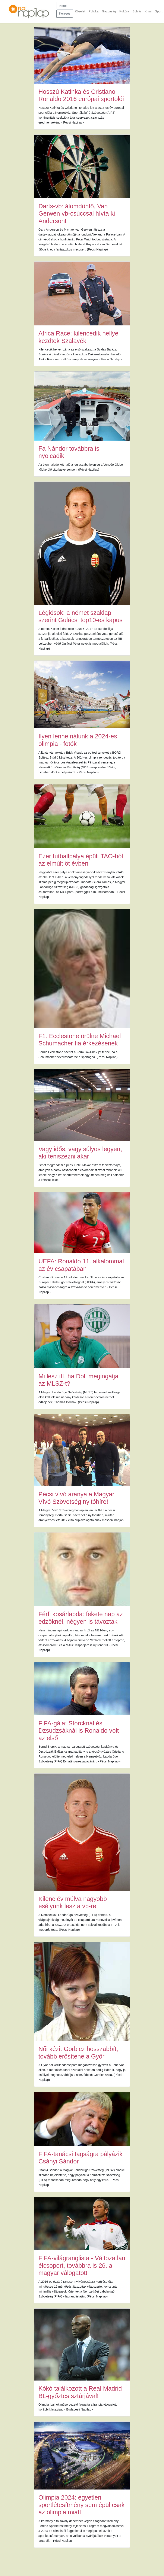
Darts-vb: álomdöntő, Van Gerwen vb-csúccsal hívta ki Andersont (76, 213)
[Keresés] (65, 6)
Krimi (148, 11)
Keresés (64, 13)
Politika (93, 11)
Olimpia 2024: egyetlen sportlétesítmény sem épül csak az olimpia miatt (81, 2505)
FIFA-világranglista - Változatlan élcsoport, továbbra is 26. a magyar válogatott (81, 2265)
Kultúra (124, 11)
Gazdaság (109, 11)
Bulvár (136, 11)
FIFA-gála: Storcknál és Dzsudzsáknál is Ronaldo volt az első (78, 1730)
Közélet (80, 11)
